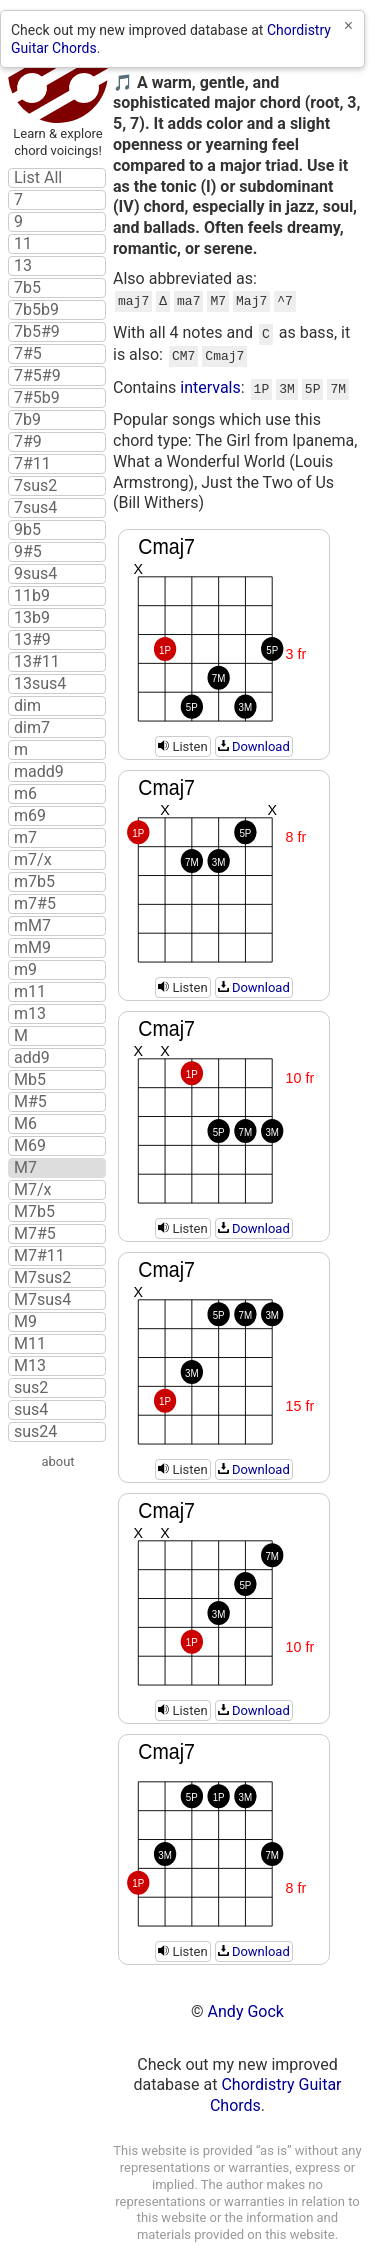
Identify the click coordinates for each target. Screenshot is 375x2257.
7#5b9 (37, 398)
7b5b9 (36, 310)
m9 (25, 970)
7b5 (27, 288)
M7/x (33, 1190)
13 (23, 266)
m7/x (33, 860)
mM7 (32, 926)
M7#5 (35, 1234)
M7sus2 (42, 1278)
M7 (25, 1168)
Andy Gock (246, 2003)
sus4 (31, 1410)
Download (254, 738)
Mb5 (30, 1080)
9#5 (28, 552)
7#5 (28, 354)
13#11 (37, 662)
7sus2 (35, 486)
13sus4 (40, 684)
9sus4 (35, 574)
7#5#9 (37, 376)
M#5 (30, 1102)
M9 (25, 1322)
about (57, 1461)
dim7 (32, 728)
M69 (30, 1146)
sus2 (31, 1388)
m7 (25, 838)
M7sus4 (42, 1300)
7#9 (28, 442)
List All (38, 178)
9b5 (27, 530)
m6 (25, 794)
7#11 (32, 464)
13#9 (32, 640)
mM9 (32, 948)
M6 (25, 1124)
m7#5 (35, 904)
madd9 (39, 772)
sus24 (35, 1432)
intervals (210, 381)
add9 (32, 1058)
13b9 (32, 618)
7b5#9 (37, 332)
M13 (30, 1366)
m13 (30, 1014)
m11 (30, 992)
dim (27, 706)
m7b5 (34, 882)
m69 (30, 816)
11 (23, 244)
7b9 (27, 420)
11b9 (32, 596)
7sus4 (35, 508)
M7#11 (39, 1256)
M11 (30, 1344)
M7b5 (34, 1212)
